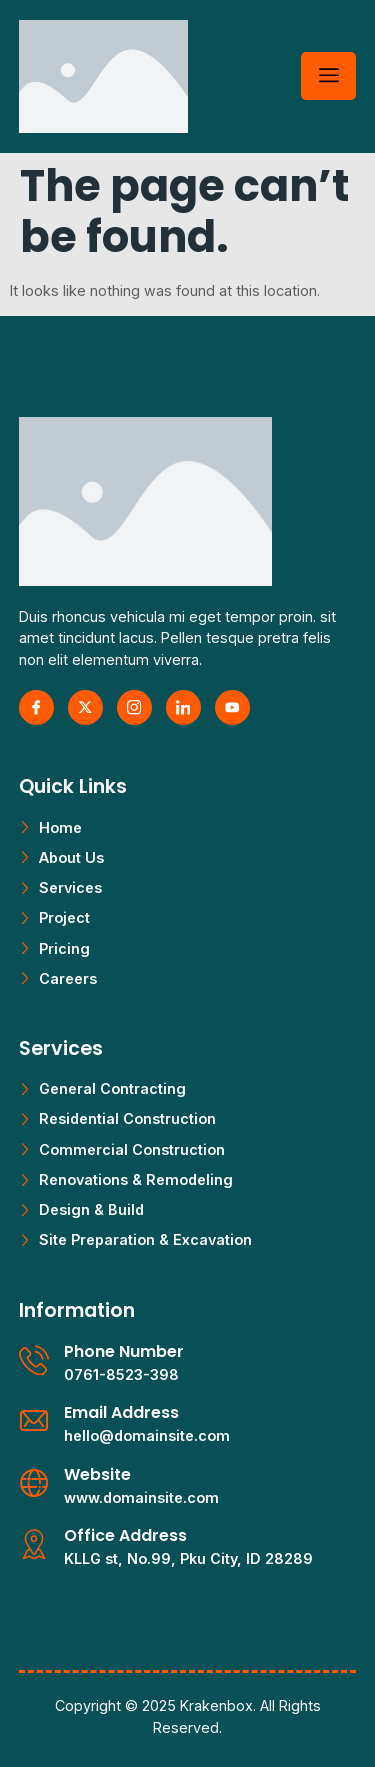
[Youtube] (232, 707)
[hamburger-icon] (328, 76)
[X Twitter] (85, 707)
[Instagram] (134, 707)
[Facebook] (36, 707)
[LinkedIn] (183, 707)
